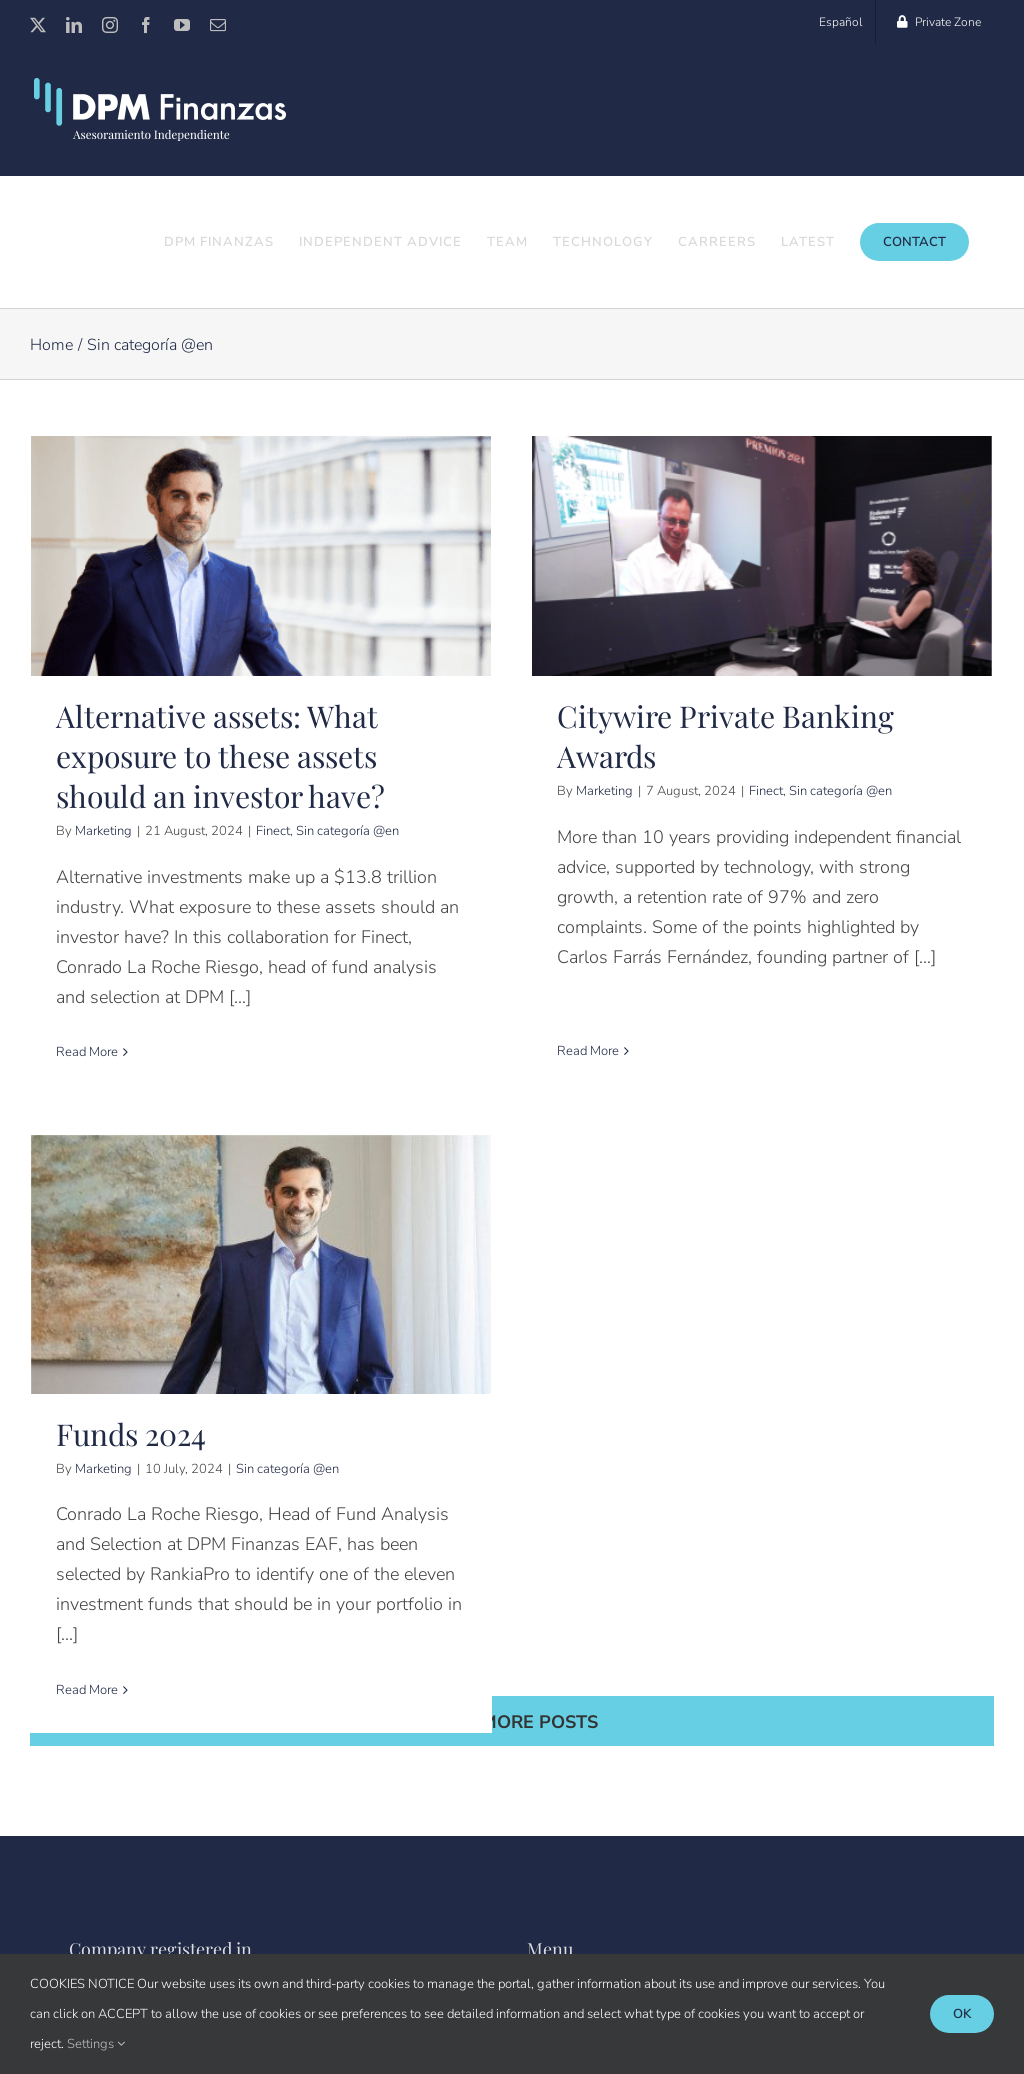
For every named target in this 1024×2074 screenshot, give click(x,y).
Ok (962, 2014)
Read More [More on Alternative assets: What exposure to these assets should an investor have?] (87, 1053)
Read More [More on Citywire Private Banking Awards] (580, 1013)
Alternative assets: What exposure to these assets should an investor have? (220, 757)
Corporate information (615, 1917)
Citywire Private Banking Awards (717, 737)
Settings (96, 2044)
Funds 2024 (168, 1396)
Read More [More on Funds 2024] (124, 1652)
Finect (273, 832)
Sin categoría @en (347, 832)
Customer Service (600, 1872)
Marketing (103, 832)
